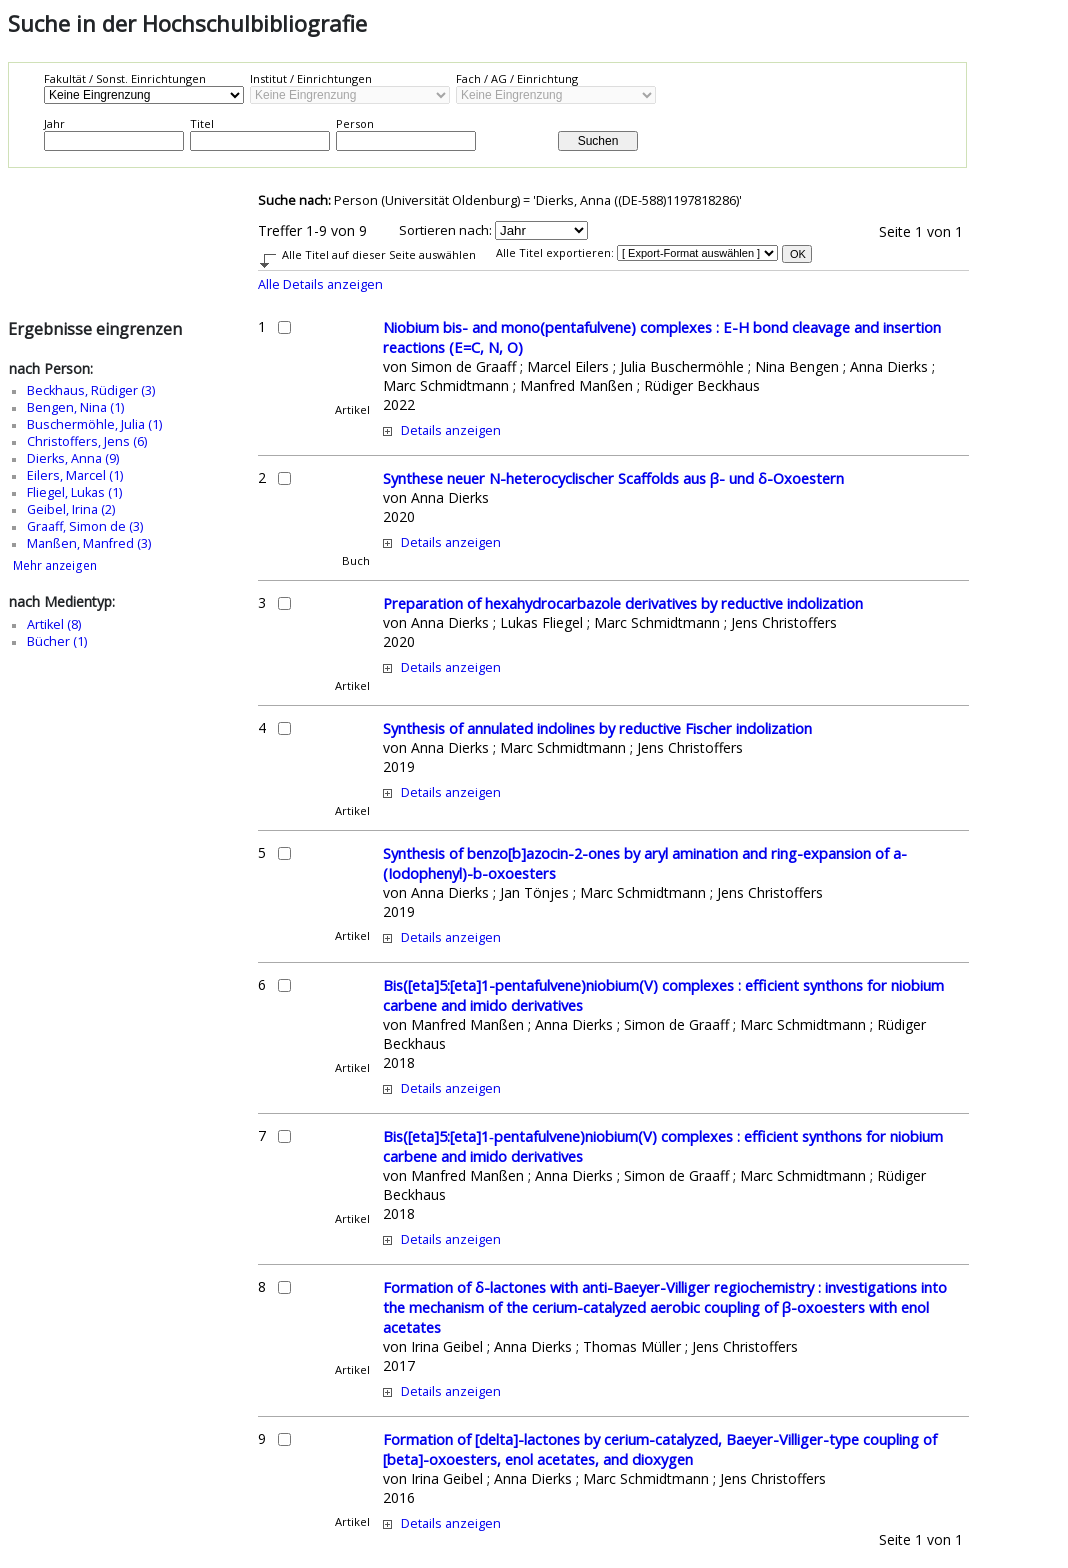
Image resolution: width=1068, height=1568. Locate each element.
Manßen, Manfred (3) (89, 543)
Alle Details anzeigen (320, 284)
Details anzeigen (451, 430)
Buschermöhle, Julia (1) (94, 424)
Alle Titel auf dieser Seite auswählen (379, 254)
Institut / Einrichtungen (311, 78)
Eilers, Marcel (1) (75, 475)
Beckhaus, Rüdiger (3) (91, 390)
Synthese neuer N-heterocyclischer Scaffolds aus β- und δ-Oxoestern (613, 478)
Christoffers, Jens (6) (87, 441)
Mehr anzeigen (55, 565)
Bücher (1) (57, 641)
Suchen (598, 141)
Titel (202, 123)
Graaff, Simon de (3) (85, 526)
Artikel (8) (54, 624)
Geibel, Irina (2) (71, 509)
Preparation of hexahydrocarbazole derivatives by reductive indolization (623, 603)
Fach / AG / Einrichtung (517, 78)
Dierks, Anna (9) (73, 458)
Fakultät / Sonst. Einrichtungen (125, 78)
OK (798, 254)
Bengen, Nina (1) (75, 407)
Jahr (54, 123)
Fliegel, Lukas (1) (74, 492)
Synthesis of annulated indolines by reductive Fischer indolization (597, 728)
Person (355, 123)
